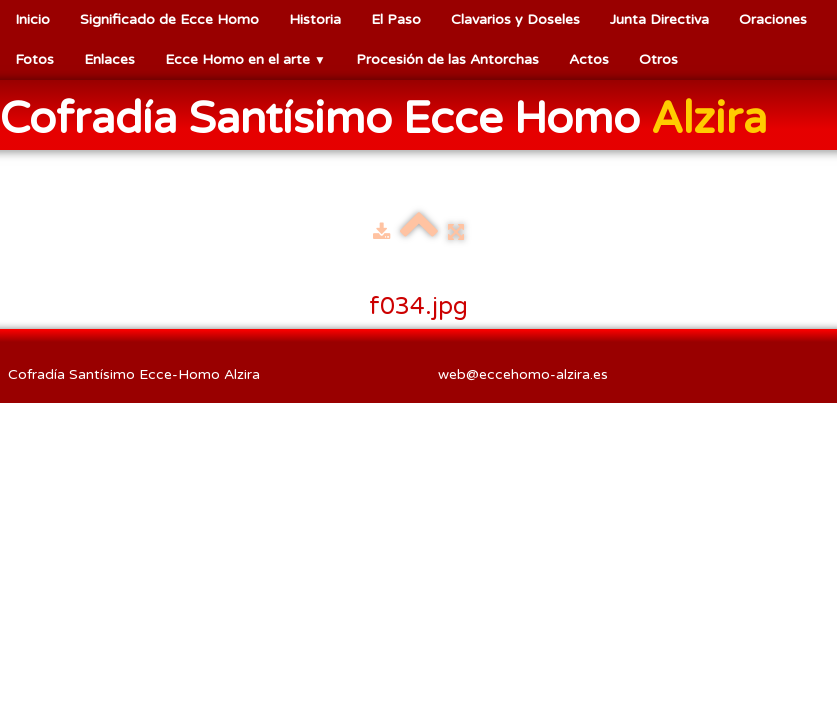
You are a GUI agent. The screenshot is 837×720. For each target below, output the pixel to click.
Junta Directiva (659, 19)
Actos (589, 59)
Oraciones (773, 19)
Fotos (34, 59)
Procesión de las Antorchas (447, 59)
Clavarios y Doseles (515, 19)
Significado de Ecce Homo (169, 19)
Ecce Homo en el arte (245, 59)
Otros (658, 59)
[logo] (391, 117)
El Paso (396, 19)
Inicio (32, 19)
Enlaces (109, 59)
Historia (315, 19)
